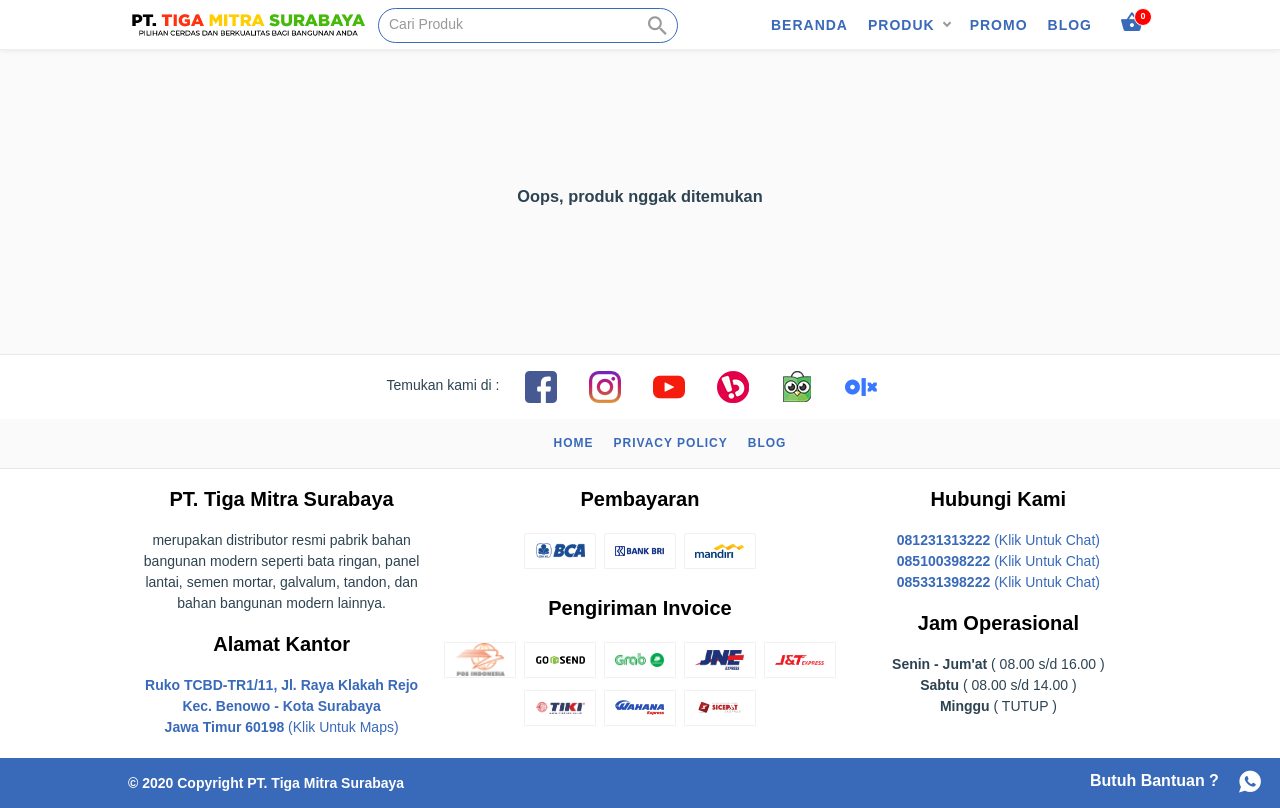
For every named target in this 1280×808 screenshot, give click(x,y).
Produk (901, 25)
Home (574, 443)
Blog (1070, 25)
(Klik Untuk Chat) (998, 540)
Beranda (809, 25)
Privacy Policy (671, 443)
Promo (999, 25)
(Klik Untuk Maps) (281, 706)
